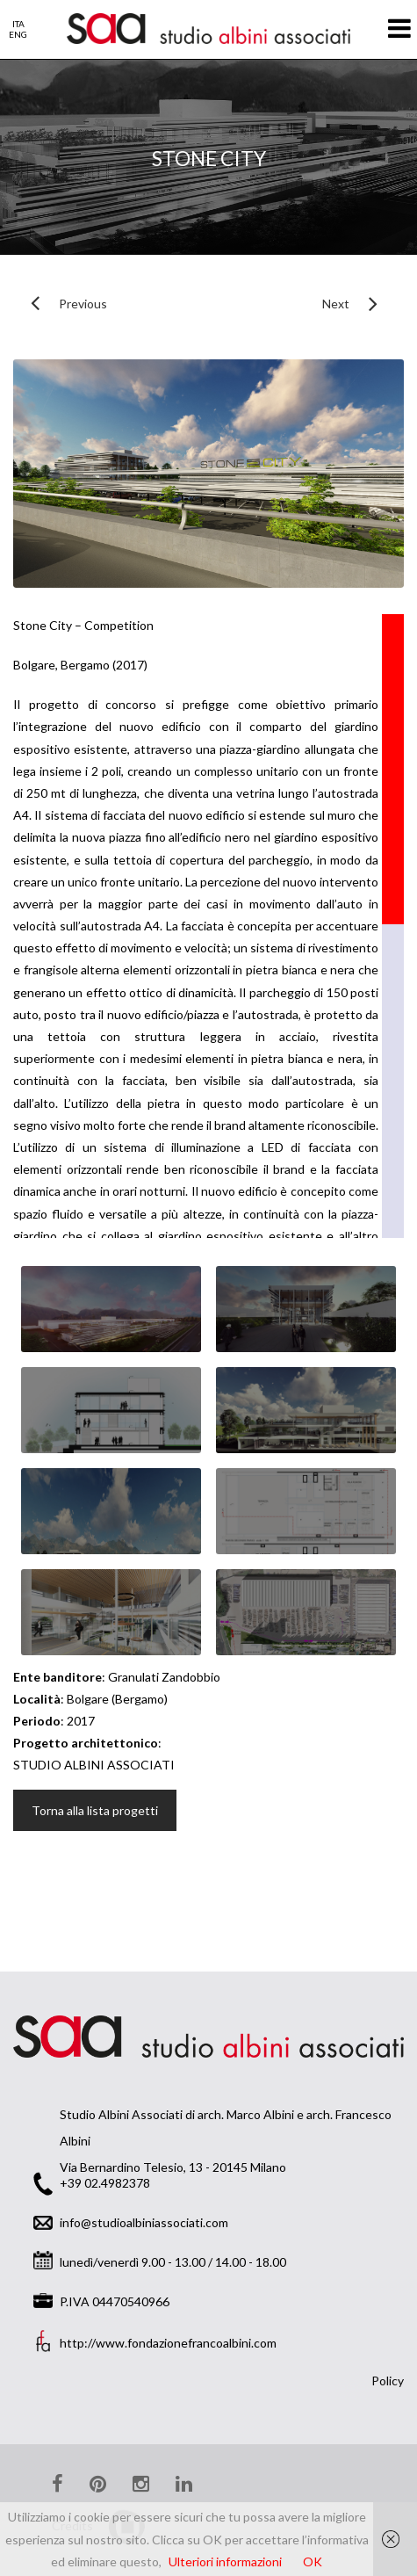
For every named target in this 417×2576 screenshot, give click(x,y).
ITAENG (18, 29)
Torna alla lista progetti (95, 1810)
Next (329, 304)
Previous (60, 304)
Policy (387, 2380)
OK (312, 2561)
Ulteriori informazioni (225, 2561)
